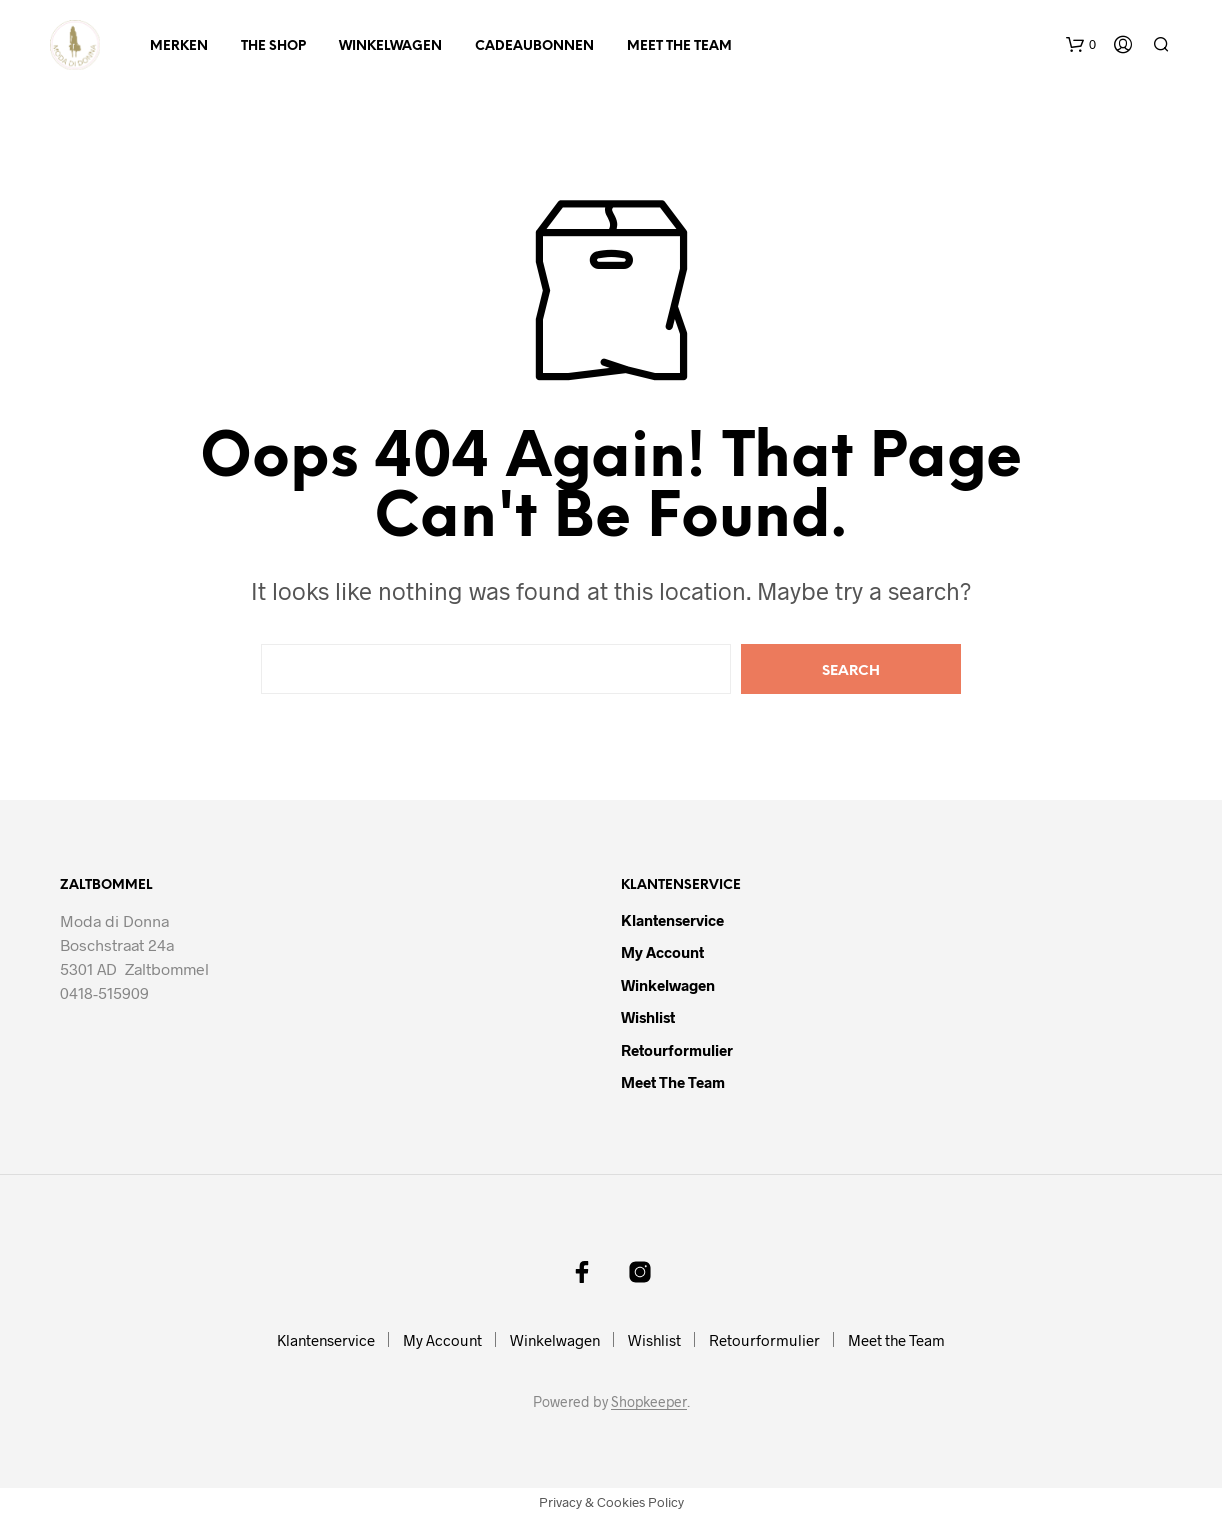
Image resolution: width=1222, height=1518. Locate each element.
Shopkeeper (649, 1402)
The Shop (273, 46)
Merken (179, 46)
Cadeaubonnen (534, 46)
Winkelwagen (390, 46)
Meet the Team (679, 46)
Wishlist (648, 1017)
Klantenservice (672, 920)
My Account (662, 952)
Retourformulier (677, 1050)
